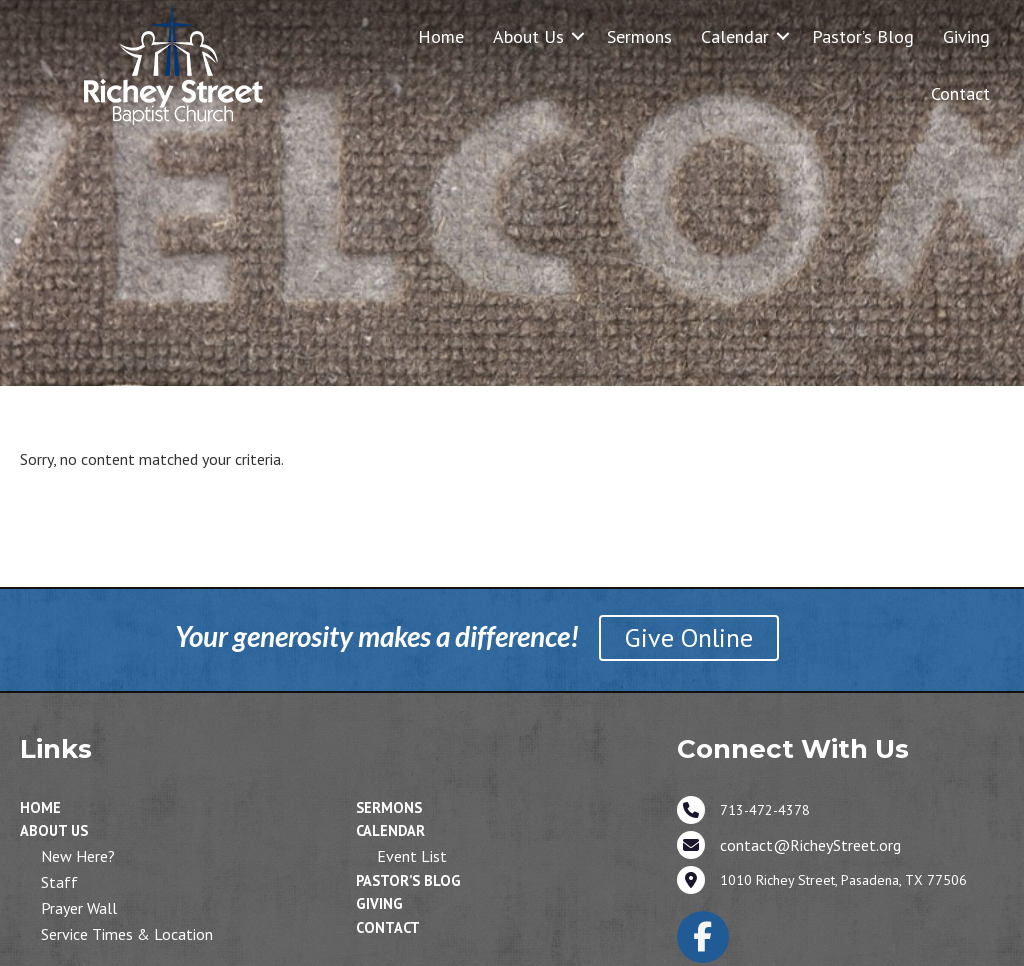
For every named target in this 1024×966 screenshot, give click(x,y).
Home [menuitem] (441, 36)
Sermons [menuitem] (639, 36)
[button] (578, 36)
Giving (379, 903)
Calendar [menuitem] (735, 36)
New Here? (78, 856)
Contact (388, 927)
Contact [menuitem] (960, 93)
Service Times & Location (127, 934)
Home (40, 807)
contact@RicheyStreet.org (810, 845)
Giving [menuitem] (966, 36)
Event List (412, 856)
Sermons (389, 807)
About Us (54, 830)
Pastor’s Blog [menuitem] (863, 36)
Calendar (390, 830)
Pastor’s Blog (408, 880)
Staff (59, 882)
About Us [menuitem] (528, 36)
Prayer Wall (79, 908)
